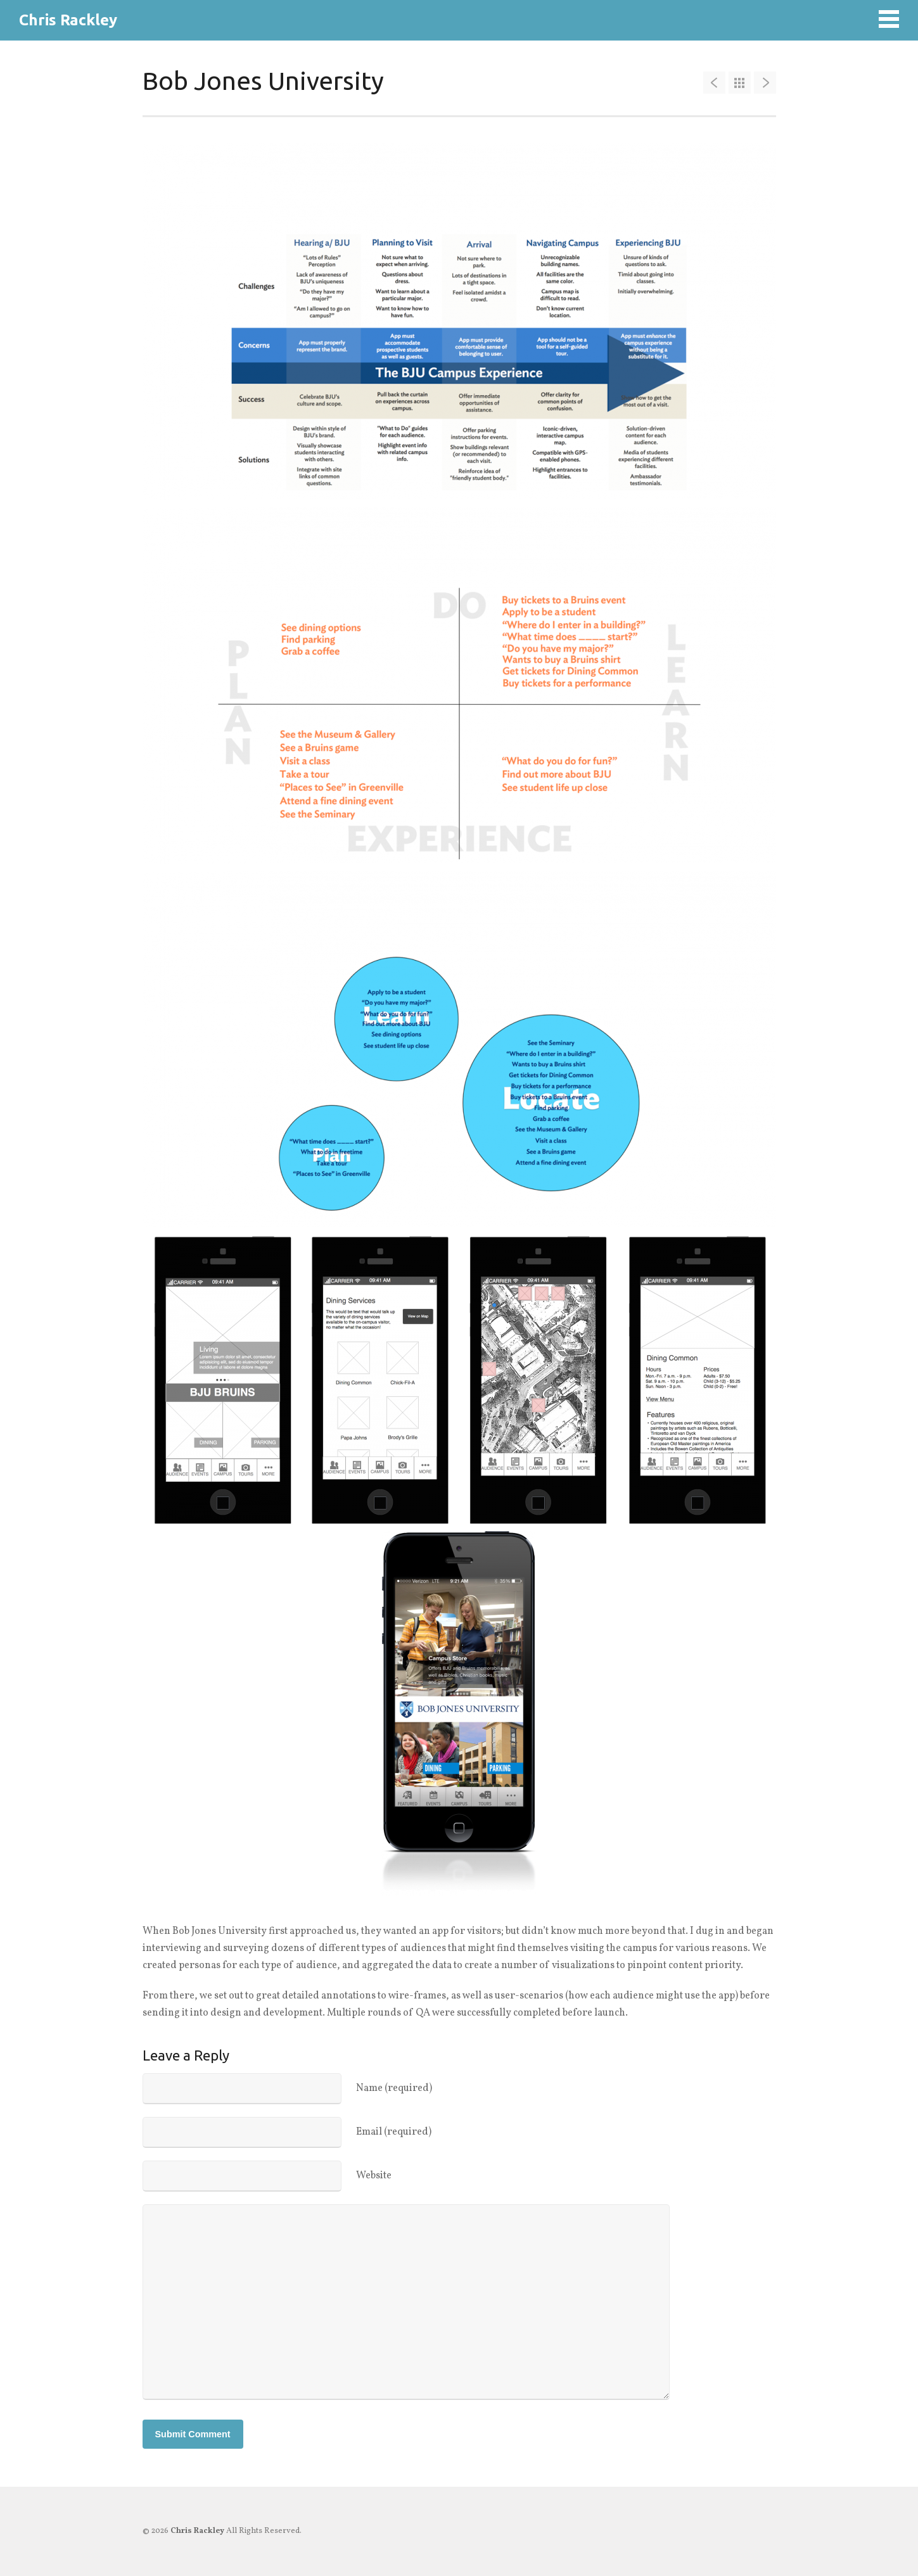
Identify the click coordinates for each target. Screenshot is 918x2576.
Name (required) (394, 2088)
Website (374, 2176)
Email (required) (393, 2132)
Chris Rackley (68, 19)
